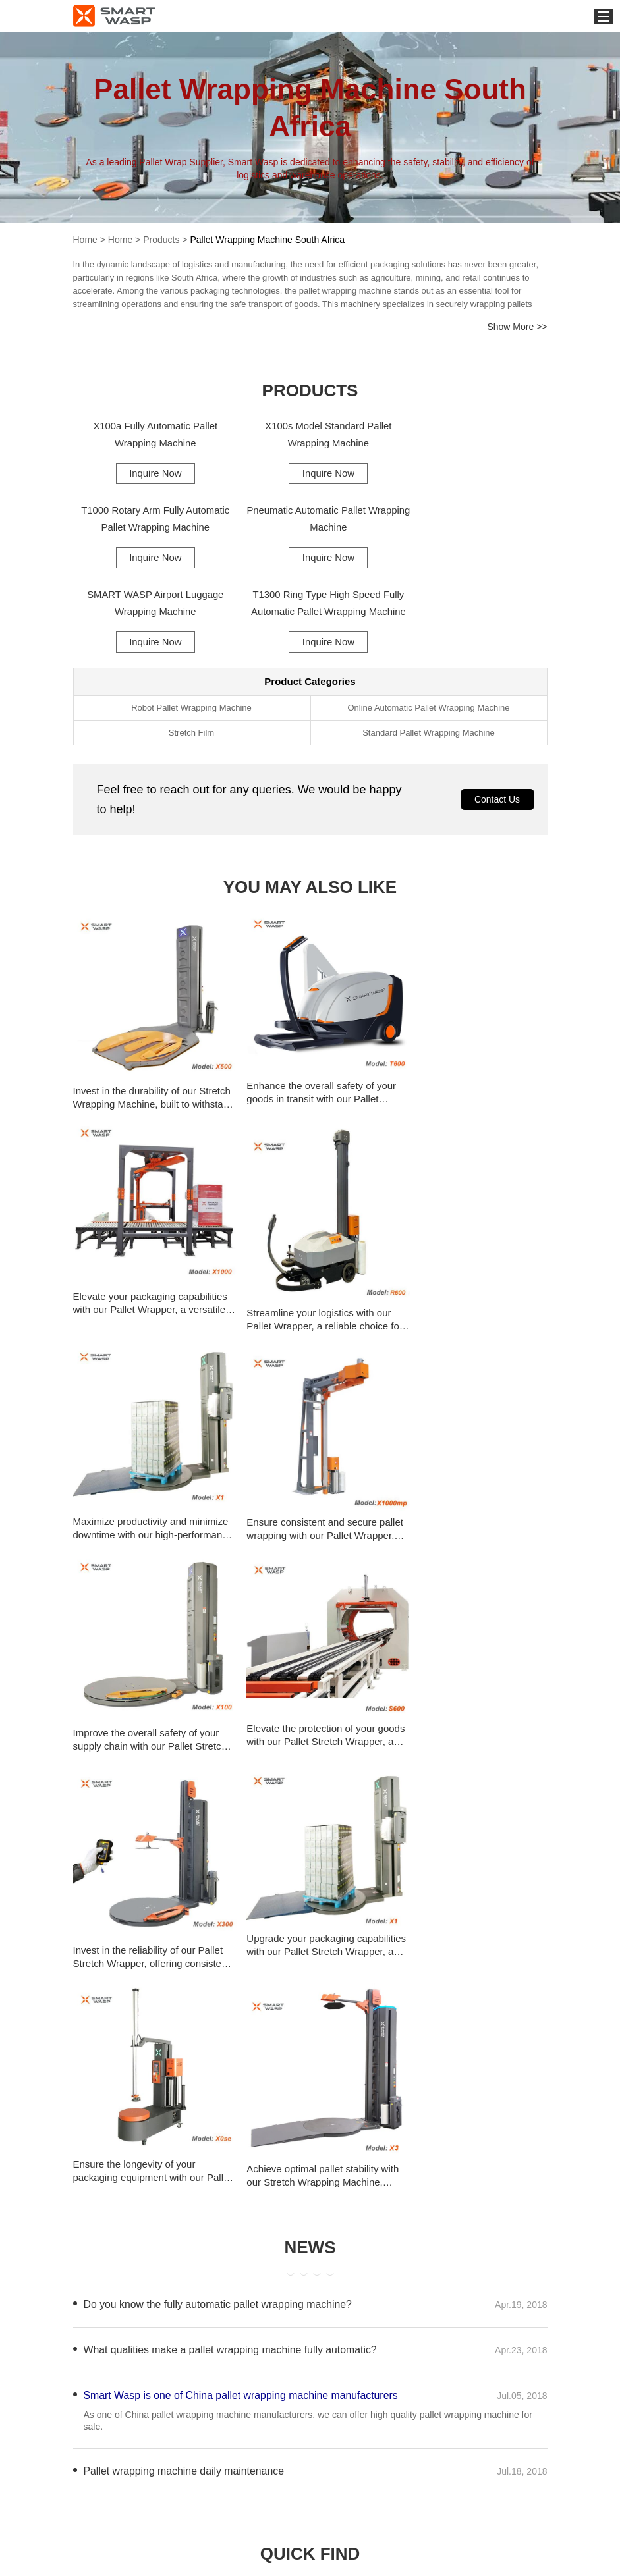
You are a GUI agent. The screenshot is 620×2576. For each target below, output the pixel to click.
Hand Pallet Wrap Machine (385, 2143)
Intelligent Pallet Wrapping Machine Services (181, 2033)
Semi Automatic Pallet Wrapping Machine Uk (424, 2060)
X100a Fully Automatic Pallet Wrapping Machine (149, 435)
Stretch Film (191, 650)
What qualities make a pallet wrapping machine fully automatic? (232, 1794)
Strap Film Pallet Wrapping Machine (161, 2088)
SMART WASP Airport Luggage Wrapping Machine (310, 520)
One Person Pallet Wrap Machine (156, 2116)
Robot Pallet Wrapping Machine (191, 625)
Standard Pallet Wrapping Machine (428, 650)
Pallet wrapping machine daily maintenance (185, 1915)
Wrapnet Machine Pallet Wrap (392, 2088)
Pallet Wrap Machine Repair (144, 2199)
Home (85, 239)
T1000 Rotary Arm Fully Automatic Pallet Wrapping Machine (471, 435)
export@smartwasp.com (469, 2552)
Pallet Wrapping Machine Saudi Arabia (167, 2226)
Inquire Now (149, 473)
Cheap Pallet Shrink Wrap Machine (403, 2116)
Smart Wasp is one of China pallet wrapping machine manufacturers (242, 1840)
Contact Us (497, 716)
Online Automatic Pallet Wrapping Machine (428, 625)
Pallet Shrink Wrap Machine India (156, 2171)
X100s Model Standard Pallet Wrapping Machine (310, 435)
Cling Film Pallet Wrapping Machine (161, 2143)
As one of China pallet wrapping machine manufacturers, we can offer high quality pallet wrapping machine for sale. (308, 1865)
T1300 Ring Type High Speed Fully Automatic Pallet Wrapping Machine (471, 521)
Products (161, 239)
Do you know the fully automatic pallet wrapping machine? (219, 1749)
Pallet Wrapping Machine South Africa (267, 239)
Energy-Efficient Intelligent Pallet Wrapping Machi (432, 2033)
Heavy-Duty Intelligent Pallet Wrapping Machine (187, 2060)
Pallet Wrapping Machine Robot (396, 2199)
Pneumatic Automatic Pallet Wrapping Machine (149, 520)
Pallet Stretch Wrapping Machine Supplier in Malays (432, 2171)
